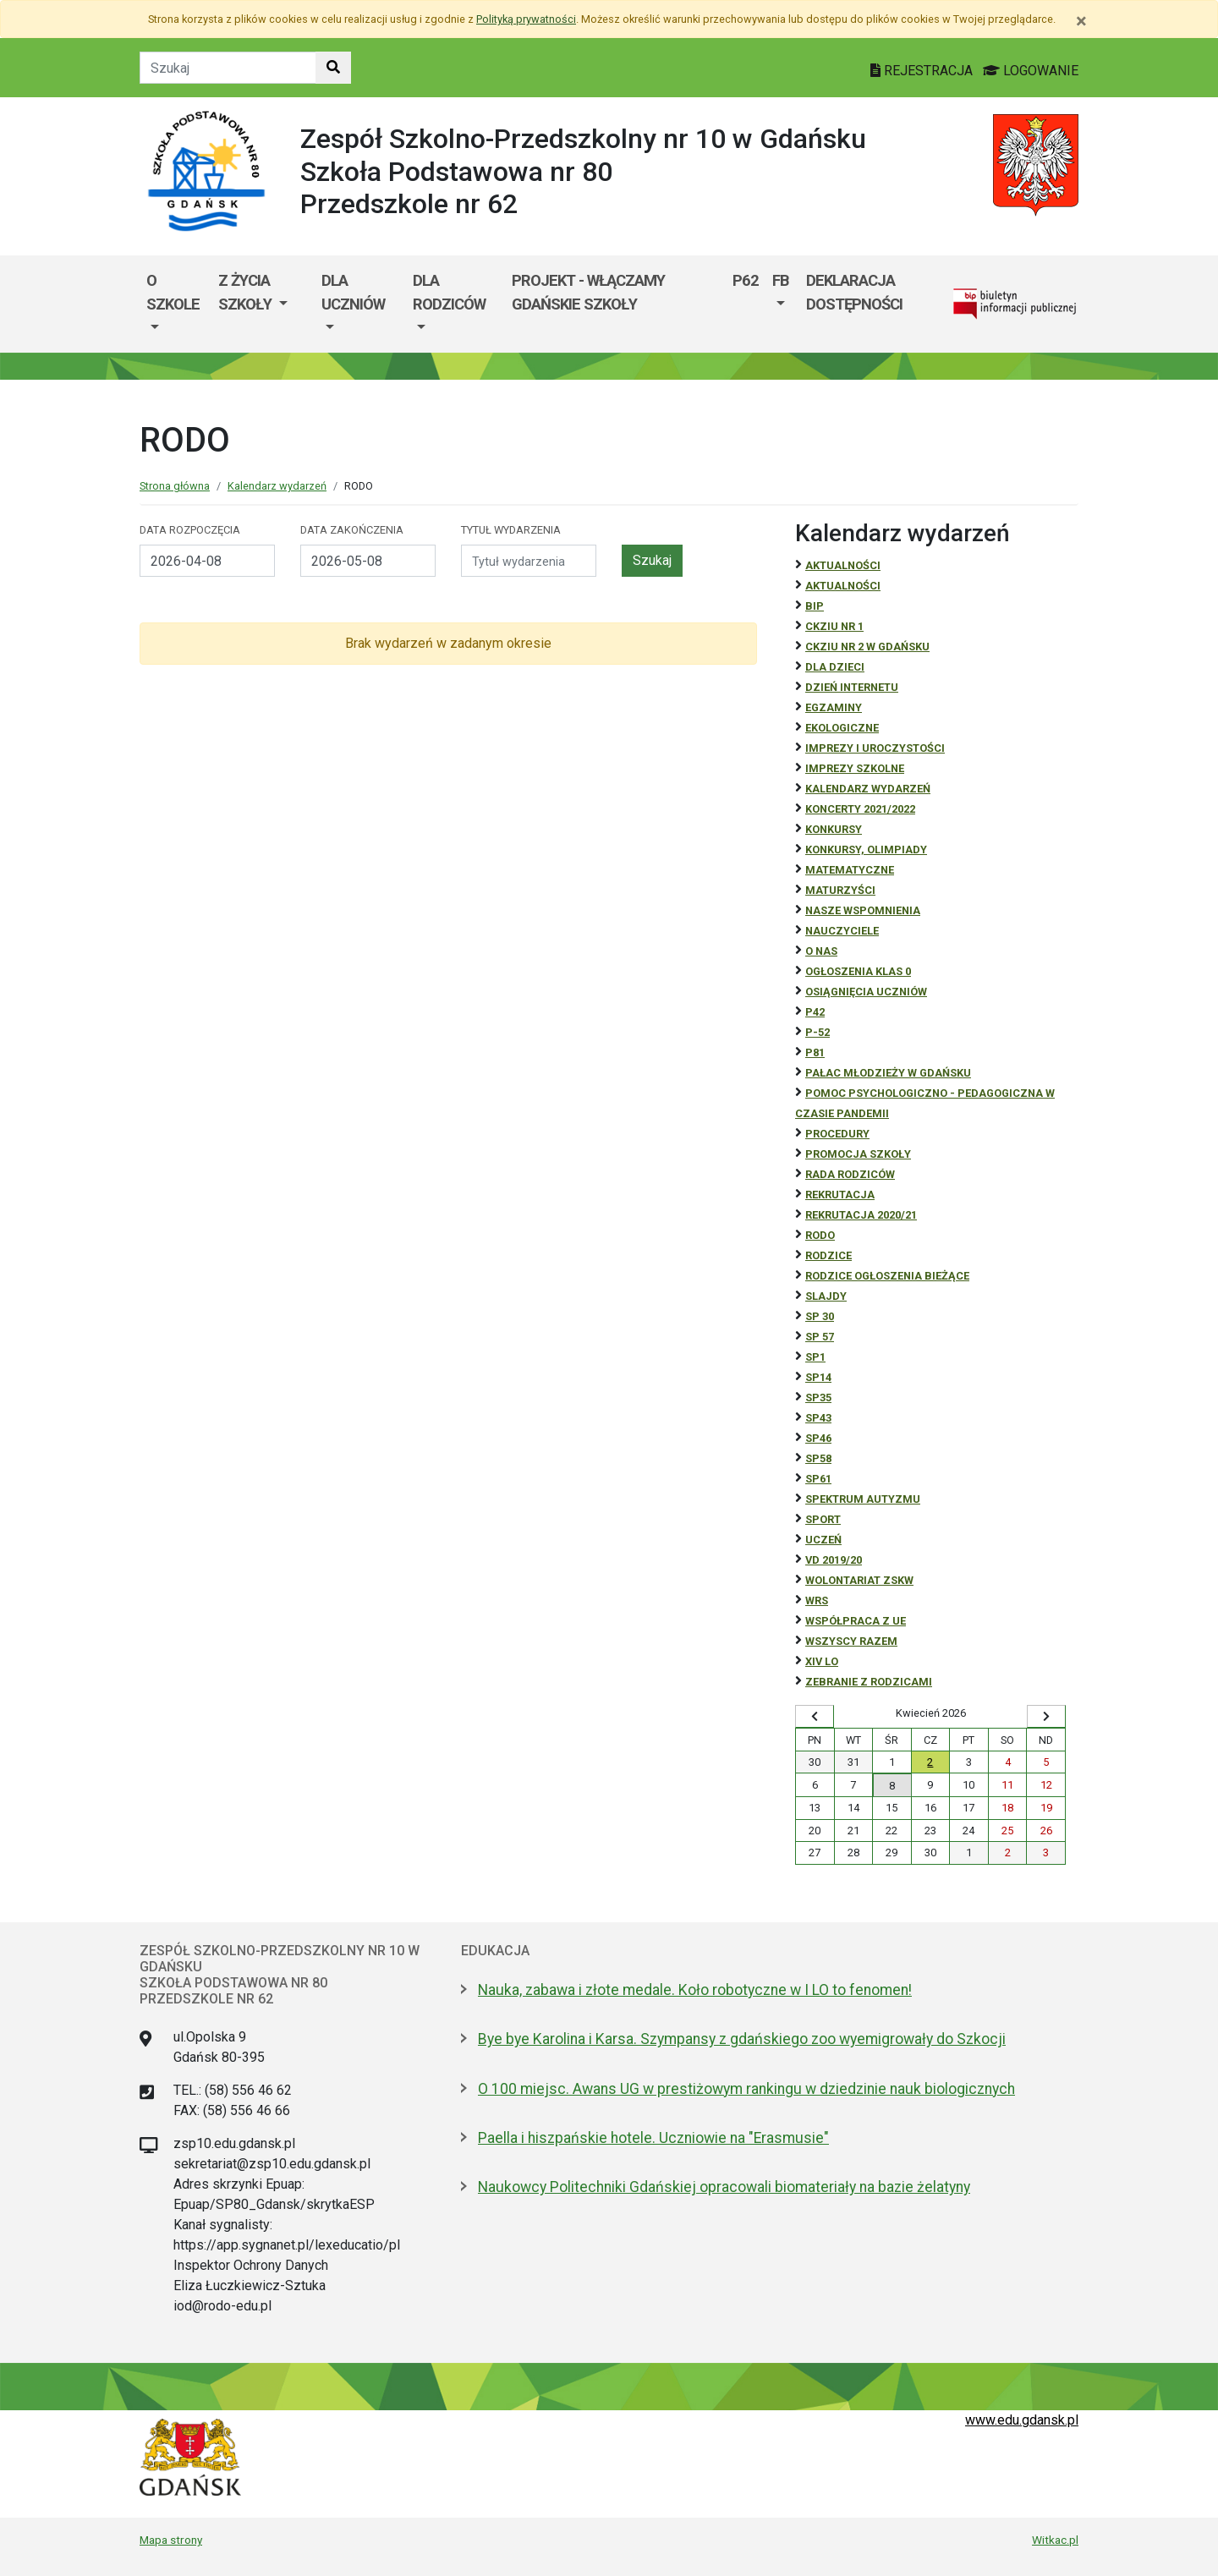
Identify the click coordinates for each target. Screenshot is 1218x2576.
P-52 (817, 1032)
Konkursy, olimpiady (866, 849)
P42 (815, 1012)
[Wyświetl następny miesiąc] (1046, 1717)
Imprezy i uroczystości (875, 748)
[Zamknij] (1081, 21)
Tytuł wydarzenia (511, 529)
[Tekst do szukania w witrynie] (228, 68)
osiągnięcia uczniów (866, 991)
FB (780, 280)
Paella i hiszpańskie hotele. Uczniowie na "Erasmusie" (653, 2137)
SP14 (818, 1377)
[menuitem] (175, 304)
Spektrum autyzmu (862, 1499)
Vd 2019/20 (833, 1560)
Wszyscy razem (851, 1641)
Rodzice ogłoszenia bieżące (887, 1275)
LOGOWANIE (1030, 71)
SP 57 (819, 1336)
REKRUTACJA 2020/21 (861, 1215)
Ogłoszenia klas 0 (858, 971)
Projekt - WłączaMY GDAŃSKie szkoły (588, 292)
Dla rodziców (449, 292)
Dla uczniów (353, 292)
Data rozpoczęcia (190, 529)
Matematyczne (849, 869)
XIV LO (821, 1661)
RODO (820, 1235)
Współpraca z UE (855, 1620)
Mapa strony (171, 2539)
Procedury (837, 1133)
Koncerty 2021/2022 (860, 809)
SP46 (818, 1438)
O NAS (821, 951)
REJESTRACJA (923, 71)
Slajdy (826, 1296)
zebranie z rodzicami (868, 1681)
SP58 (818, 1458)
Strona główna (175, 486)
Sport (823, 1519)
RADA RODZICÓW (850, 1174)
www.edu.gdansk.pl (1021, 2420)
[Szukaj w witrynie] (333, 68)
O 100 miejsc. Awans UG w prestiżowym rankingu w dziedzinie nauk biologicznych (746, 2088)
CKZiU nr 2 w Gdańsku (867, 646)
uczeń (823, 1539)
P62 (745, 280)
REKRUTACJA (840, 1194)
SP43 (818, 1417)
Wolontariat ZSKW (859, 1580)
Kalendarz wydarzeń (277, 486)
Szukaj (652, 560)
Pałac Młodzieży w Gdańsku (888, 1072)
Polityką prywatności (526, 19)
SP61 (818, 1478)
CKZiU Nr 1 (834, 626)
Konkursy (833, 829)
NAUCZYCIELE (842, 930)
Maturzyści (840, 890)
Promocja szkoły (858, 1154)
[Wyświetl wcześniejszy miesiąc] (814, 1717)
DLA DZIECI (834, 666)
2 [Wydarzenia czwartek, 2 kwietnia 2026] (930, 1762)
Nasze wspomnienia (862, 910)
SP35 (818, 1397)
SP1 (815, 1357)
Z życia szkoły (246, 292)
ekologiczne (842, 727)
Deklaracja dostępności (854, 292)
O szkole (173, 292)
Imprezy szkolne (854, 768)
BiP (814, 606)
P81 (815, 1052)
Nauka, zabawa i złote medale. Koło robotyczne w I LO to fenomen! (695, 1989)
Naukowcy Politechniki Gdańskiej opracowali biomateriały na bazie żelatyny (724, 2187)
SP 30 (819, 1316)
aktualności (843, 585)
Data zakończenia (351, 529)
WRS (816, 1600)
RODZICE (828, 1255)
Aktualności (843, 565)
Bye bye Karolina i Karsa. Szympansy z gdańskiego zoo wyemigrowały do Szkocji (742, 2039)
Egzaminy (833, 707)
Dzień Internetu (851, 687)
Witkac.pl (1055, 2539)
